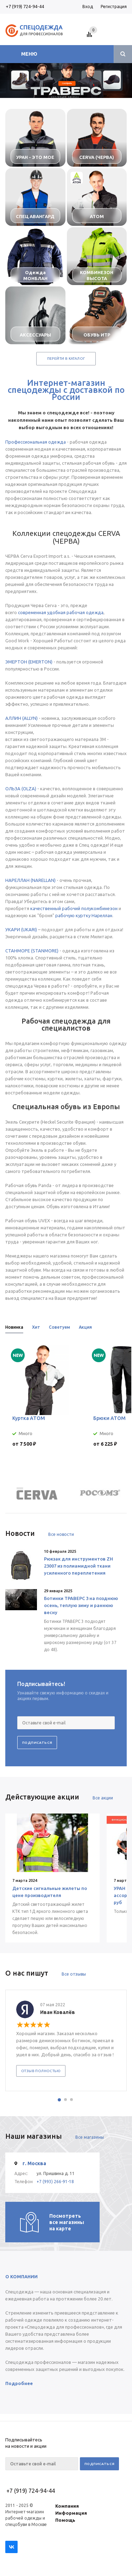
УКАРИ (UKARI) (21, 929)
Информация (71, 2512)
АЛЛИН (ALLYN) (21, 718)
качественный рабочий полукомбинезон (74, 908)
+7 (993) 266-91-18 (55, 2181)
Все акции (103, 1798)
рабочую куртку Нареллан (83, 915)
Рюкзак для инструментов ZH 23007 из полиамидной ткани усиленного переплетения (78, 1565)
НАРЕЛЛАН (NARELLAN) (30, 880)
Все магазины (89, 2137)
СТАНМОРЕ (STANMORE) (31, 950)
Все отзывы (74, 1974)
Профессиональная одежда (35, 441)
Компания (67, 2505)
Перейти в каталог (66, 358)
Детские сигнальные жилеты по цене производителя (49, 1892)
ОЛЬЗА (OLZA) (20, 788)
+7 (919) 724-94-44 (25, 6)
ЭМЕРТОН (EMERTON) (28, 661)
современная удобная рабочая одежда (60, 612)
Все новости (61, 1534)
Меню (29, 54)
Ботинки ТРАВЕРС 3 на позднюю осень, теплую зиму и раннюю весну (81, 1605)
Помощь (65, 2520)
